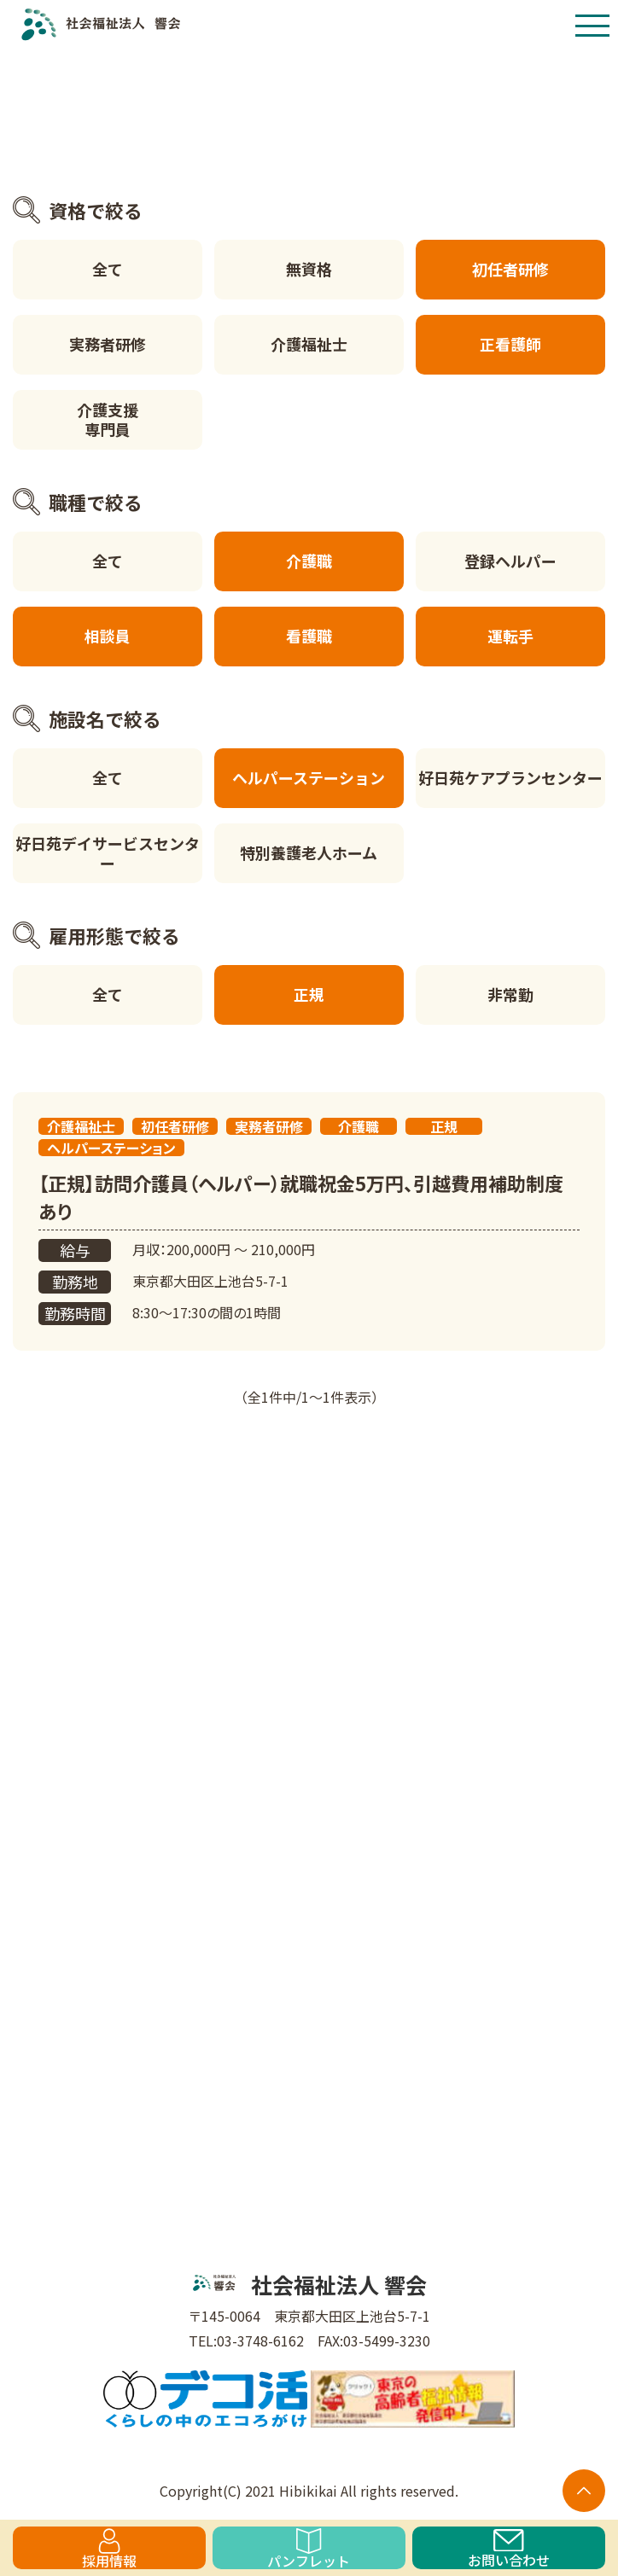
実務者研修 (107, 344)
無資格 (309, 269)
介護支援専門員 (107, 419)
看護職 (309, 636)
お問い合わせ (509, 2549)
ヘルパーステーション (308, 777)
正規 (309, 994)
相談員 (108, 636)
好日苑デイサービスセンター (107, 853)
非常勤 (510, 994)
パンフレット (308, 2548)
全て (107, 269)
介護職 (309, 561)
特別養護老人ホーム (308, 852)
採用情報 (109, 2548)
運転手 (510, 636)
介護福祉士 (309, 344)
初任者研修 (510, 269)
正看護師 (510, 344)
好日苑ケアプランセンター (510, 777)
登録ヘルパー (510, 561)
